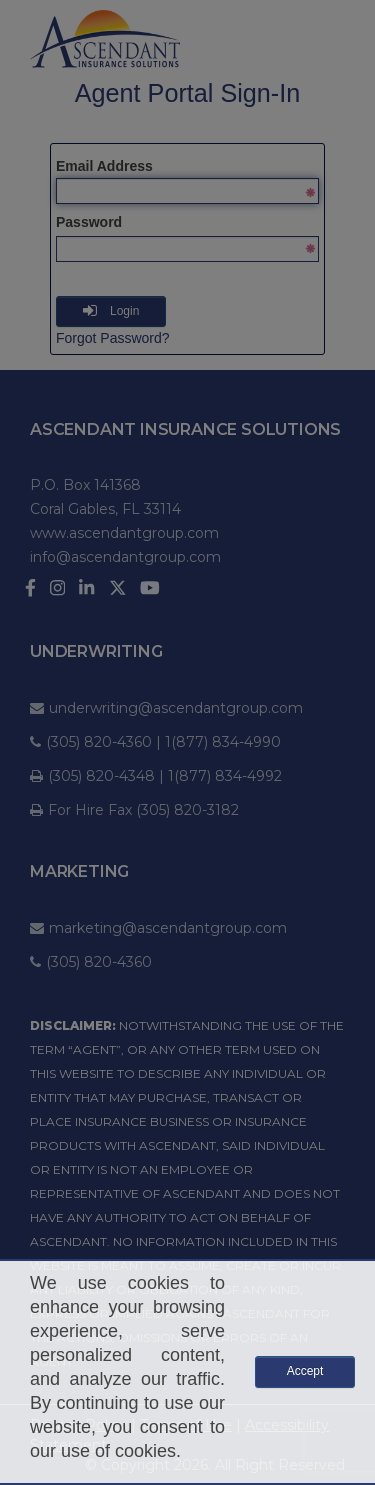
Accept (305, 1371)
